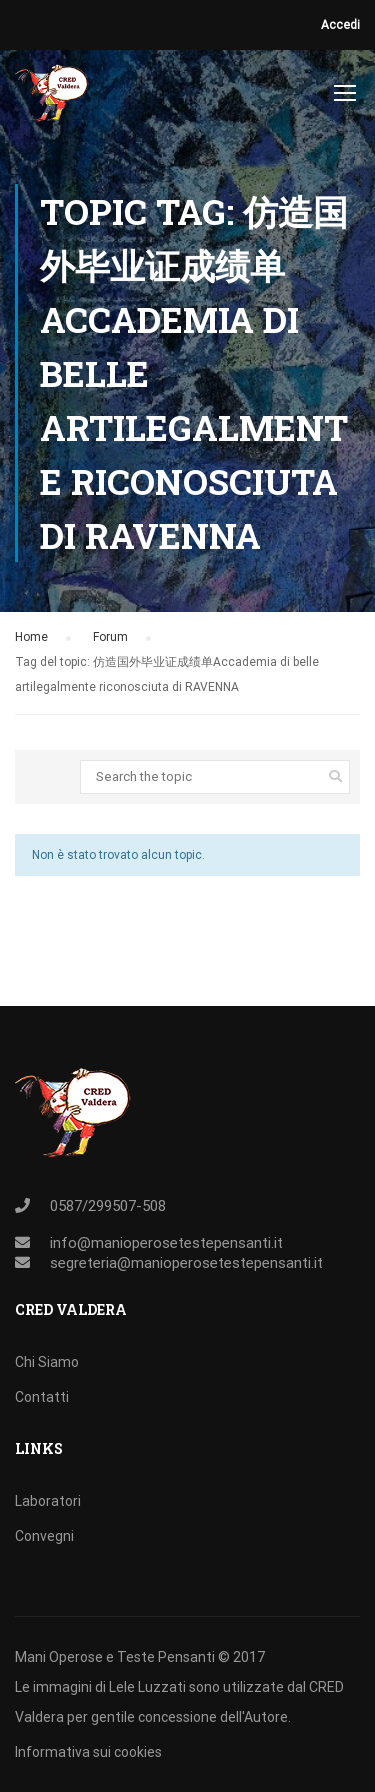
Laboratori (48, 1501)
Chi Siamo (47, 1362)
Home (31, 637)
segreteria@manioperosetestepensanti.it (186, 1263)
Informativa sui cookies (88, 1752)
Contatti (42, 1397)
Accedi (340, 25)
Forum (110, 637)
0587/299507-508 (108, 1206)
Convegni (44, 1536)
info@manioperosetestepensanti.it (166, 1243)
